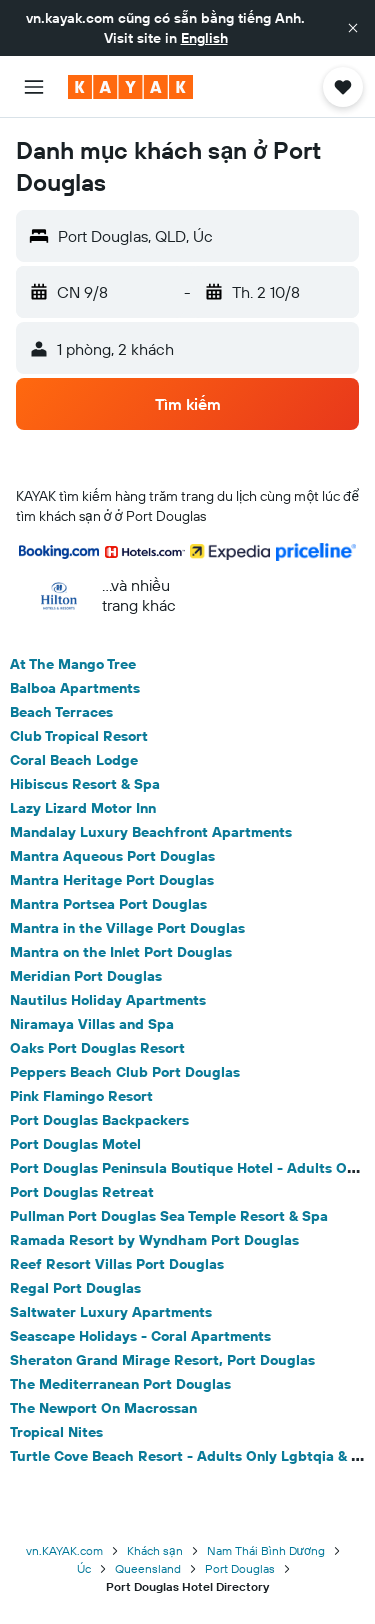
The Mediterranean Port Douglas (120, 1384)
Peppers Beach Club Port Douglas (125, 1072)
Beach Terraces (61, 712)
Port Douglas (240, 1568)
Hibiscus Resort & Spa (85, 784)
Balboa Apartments (75, 688)
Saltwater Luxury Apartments (111, 1312)
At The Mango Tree (73, 664)
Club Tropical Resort (79, 736)
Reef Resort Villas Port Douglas (117, 1264)
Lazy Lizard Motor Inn (83, 808)
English (204, 38)
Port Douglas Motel (75, 1144)
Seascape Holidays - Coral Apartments (140, 1336)
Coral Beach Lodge (74, 760)
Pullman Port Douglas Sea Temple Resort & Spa (169, 1216)
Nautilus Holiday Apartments (108, 1000)
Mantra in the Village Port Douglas (127, 928)
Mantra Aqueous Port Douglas (112, 856)
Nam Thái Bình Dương (266, 1550)
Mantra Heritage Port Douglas (112, 880)
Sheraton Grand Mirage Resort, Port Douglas (162, 1360)
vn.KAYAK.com (64, 1550)
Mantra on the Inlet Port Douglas (121, 952)
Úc (84, 1568)
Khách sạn (155, 1550)
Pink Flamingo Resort (81, 1096)
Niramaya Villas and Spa (92, 1024)
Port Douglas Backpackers (99, 1120)
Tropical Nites (56, 1432)
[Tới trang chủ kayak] (130, 87)
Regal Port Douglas (75, 1288)
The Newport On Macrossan (103, 1408)
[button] (353, 28)
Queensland (148, 1568)
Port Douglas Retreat (82, 1192)
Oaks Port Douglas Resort (97, 1048)
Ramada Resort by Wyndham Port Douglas (154, 1240)
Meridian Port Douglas (86, 976)
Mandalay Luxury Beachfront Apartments (151, 832)
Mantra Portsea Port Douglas (108, 904)
